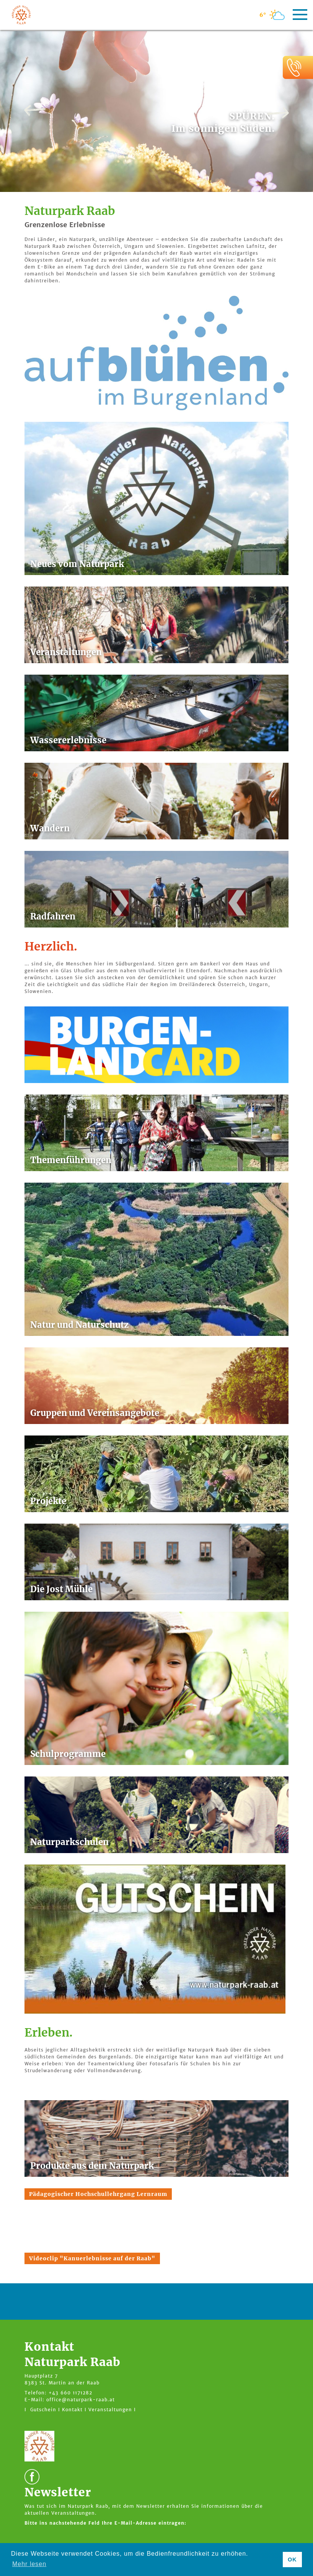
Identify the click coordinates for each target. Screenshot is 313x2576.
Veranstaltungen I (112, 2409)
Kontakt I (74, 2409)
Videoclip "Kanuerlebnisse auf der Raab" (92, 2258)
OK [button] (292, 2559)
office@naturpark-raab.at (80, 2399)
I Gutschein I (42, 2409)
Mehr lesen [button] (29, 2564)
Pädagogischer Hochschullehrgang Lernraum (98, 2194)
